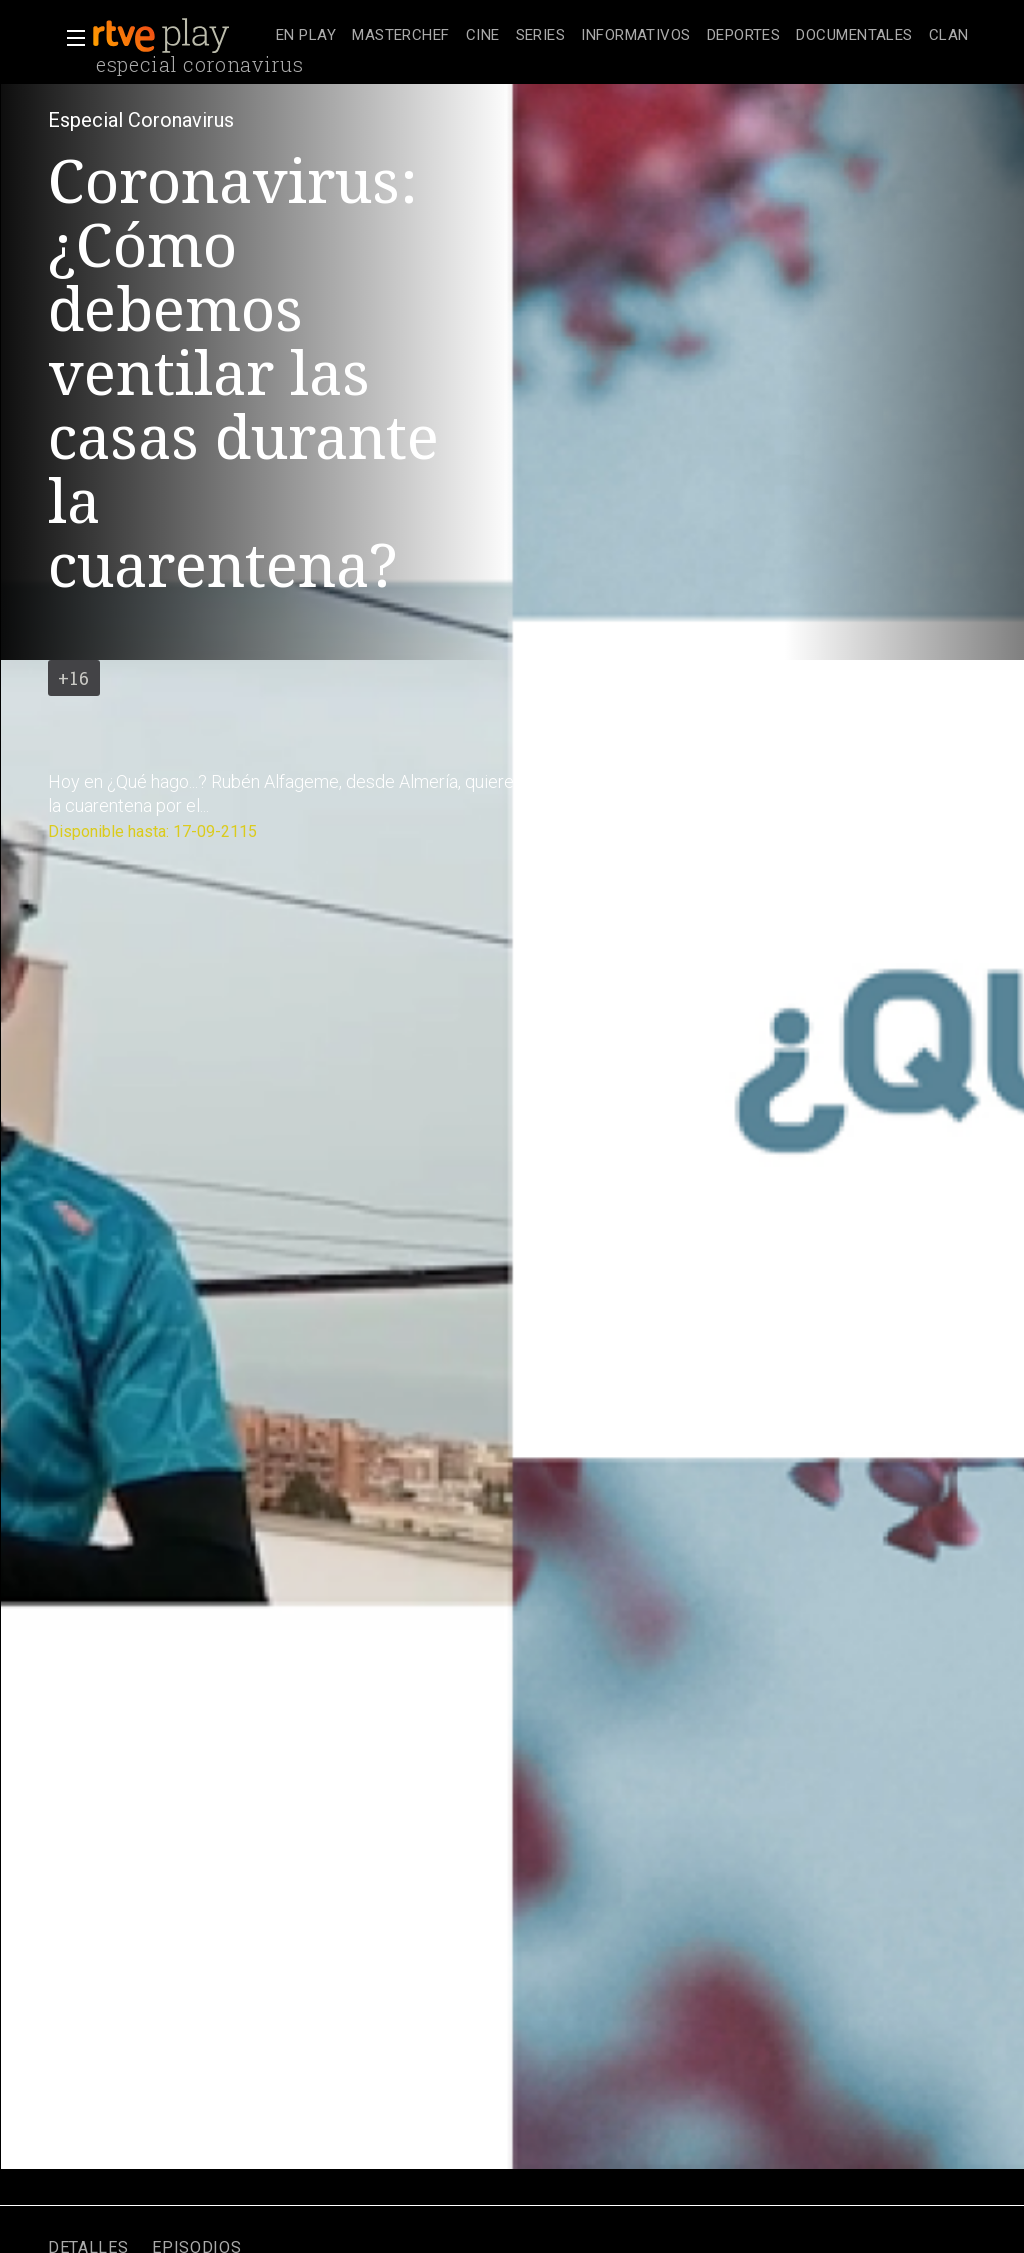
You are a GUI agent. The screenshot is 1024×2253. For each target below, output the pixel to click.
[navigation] (622, 36)
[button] (70, 38)
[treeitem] (306, 36)
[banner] (180, 36)
